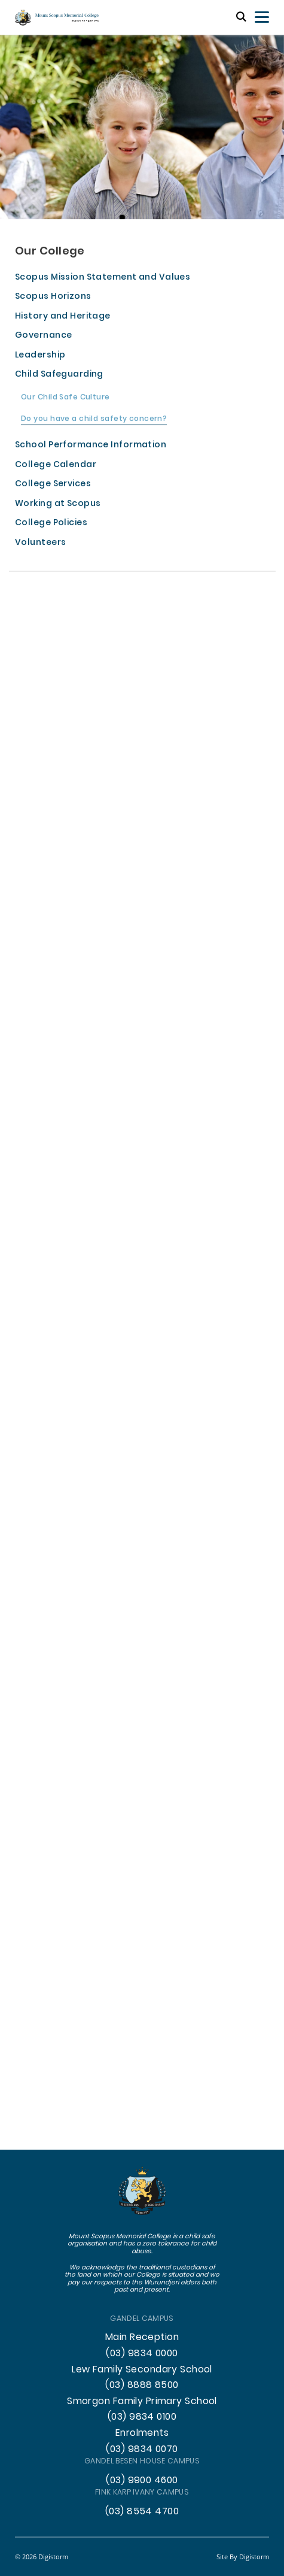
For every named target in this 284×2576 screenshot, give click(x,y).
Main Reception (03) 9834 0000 (142, 2346)
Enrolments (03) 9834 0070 (142, 2441)
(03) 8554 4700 (142, 2512)
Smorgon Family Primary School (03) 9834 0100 (142, 2410)
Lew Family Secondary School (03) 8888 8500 (142, 2378)
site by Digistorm (242, 2556)
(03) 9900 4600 (142, 2481)
